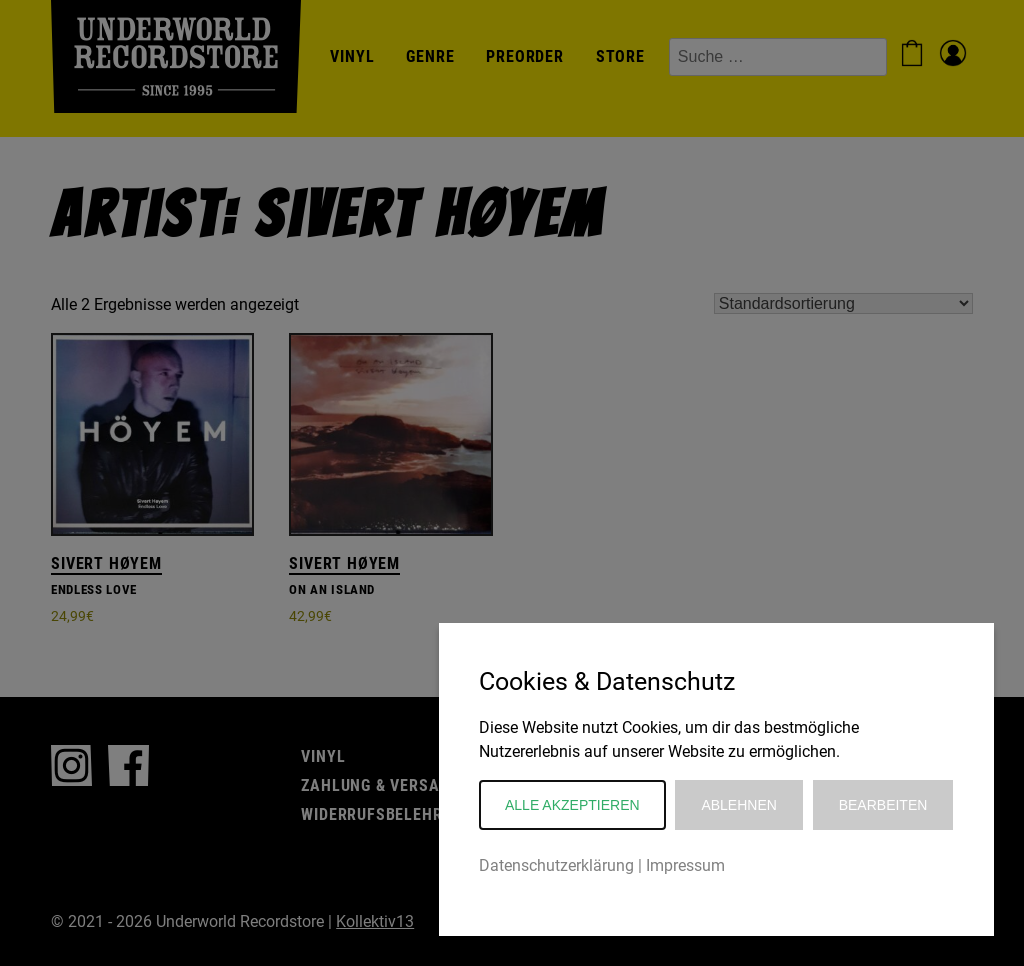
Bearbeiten (883, 805)
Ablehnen (738, 805)
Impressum (685, 865)
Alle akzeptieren (572, 805)
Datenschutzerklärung (556, 865)
